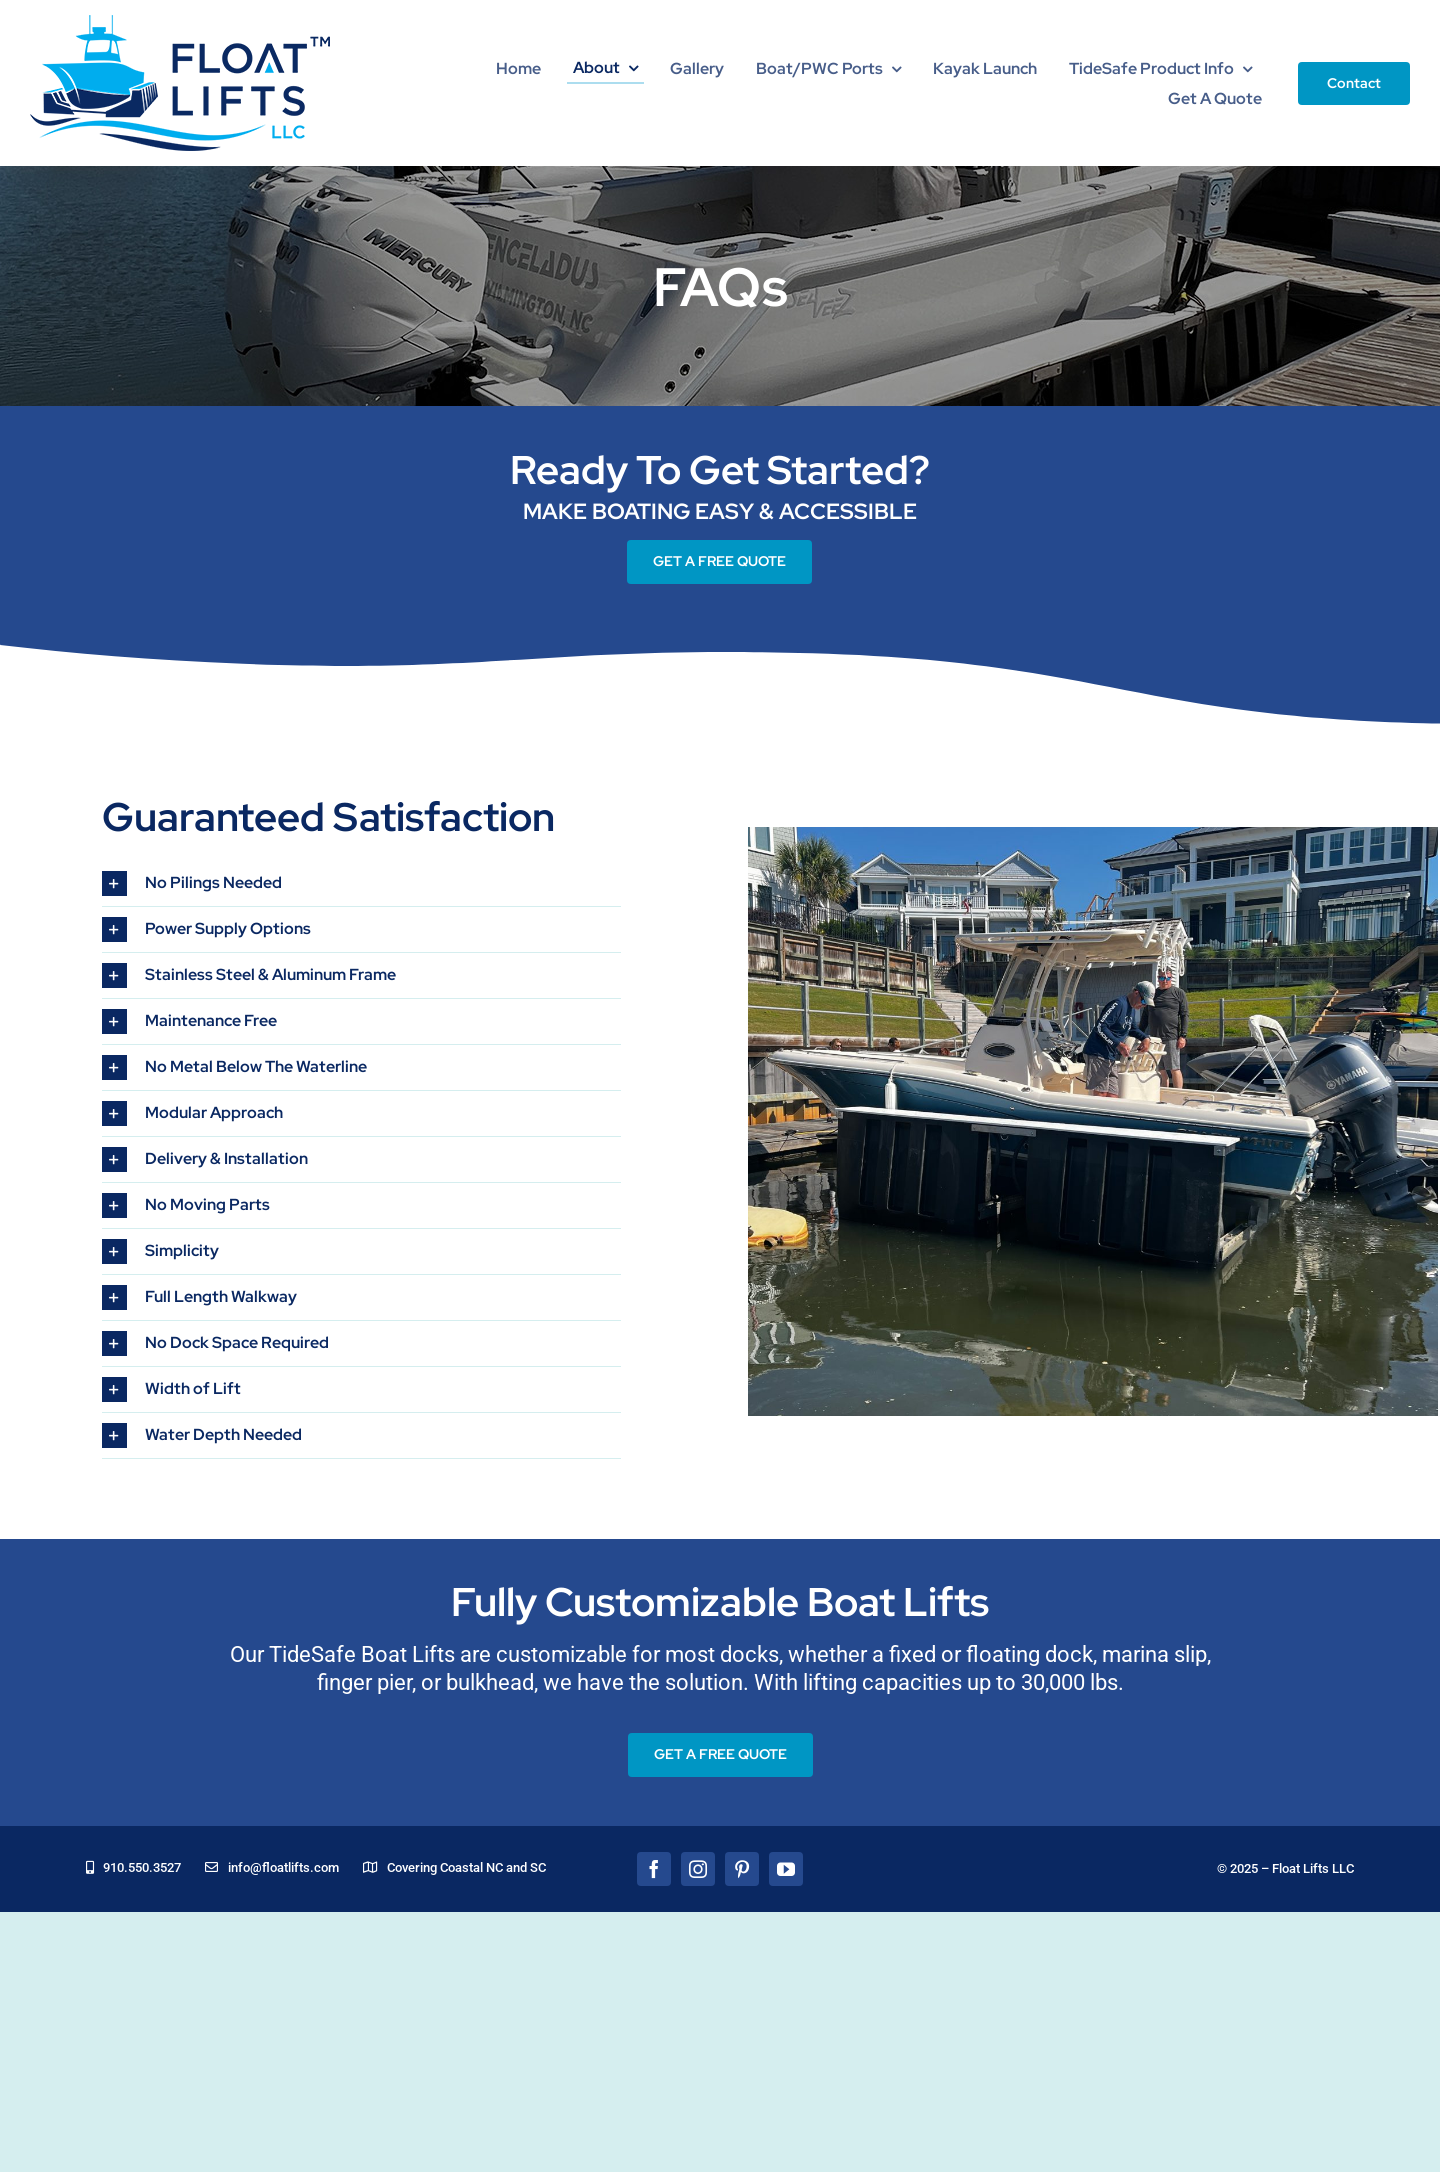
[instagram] (698, 1869)
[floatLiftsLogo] (180, 23)
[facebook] (654, 1869)
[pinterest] (742, 1869)
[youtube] (786, 1869)
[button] (361, 883)
